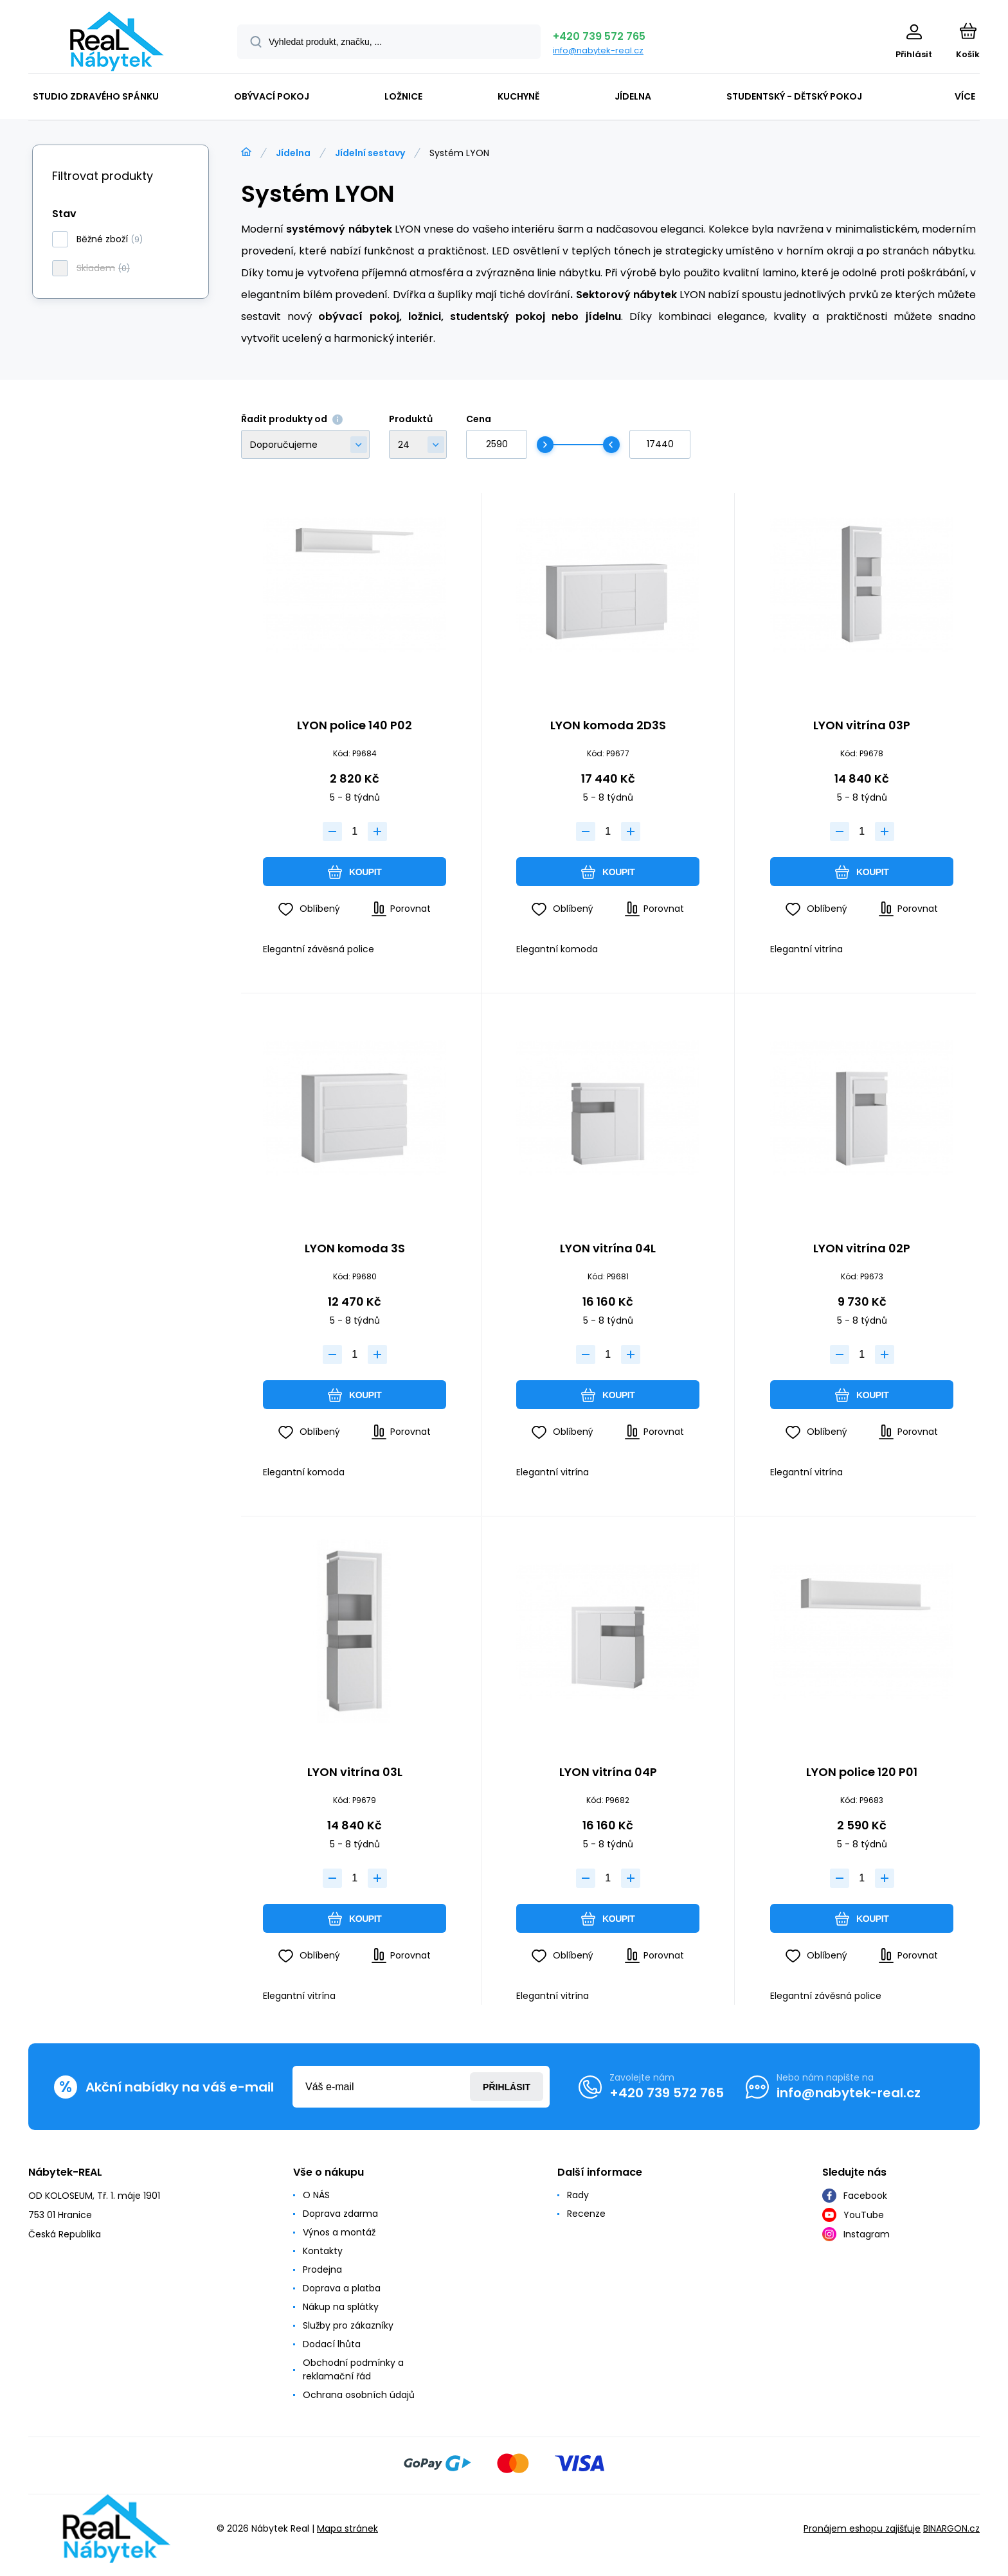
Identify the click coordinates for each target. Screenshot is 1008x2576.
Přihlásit (506, 2087)
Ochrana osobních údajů (359, 2394)
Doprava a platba (342, 2288)
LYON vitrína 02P (861, 1250)
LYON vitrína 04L (608, 1250)
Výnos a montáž (339, 2232)
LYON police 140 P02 (354, 726)
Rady (578, 2195)
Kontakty (323, 2250)
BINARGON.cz (951, 2528)
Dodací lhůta (332, 2344)
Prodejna (322, 2269)
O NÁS (316, 2195)
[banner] (116, 41)
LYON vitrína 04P (608, 1773)
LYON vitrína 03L (354, 1773)
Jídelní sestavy (370, 153)
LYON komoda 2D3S (608, 726)
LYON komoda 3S (355, 1250)
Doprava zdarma (340, 2213)
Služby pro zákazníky (348, 2325)
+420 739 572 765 (599, 36)
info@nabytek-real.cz (598, 50)
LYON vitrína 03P (861, 726)
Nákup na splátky (341, 2306)
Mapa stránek (347, 2528)
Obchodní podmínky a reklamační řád (353, 2369)
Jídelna (293, 153)
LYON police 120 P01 (861, 1773)
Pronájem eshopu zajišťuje (862, 2528)
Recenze (586, 2213)
